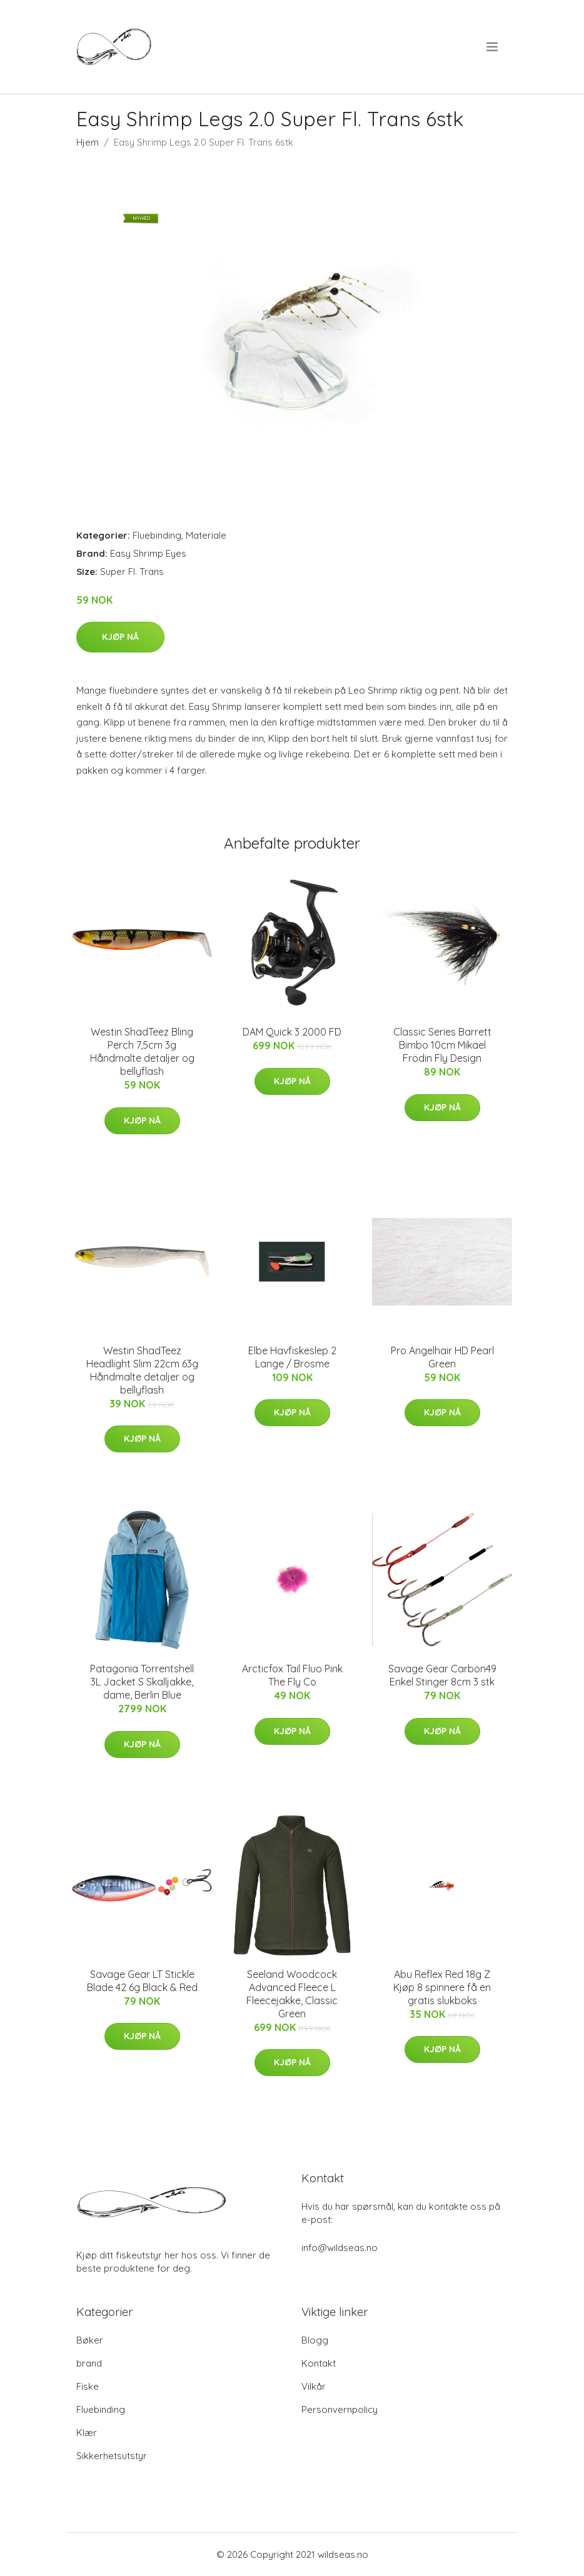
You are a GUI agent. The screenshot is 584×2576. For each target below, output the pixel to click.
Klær (86, 2433)
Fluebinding (157, 535)
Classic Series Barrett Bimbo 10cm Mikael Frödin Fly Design (442, 1045)
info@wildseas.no (339, 2248)
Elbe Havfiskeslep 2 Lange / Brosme (292, 1357)
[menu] (493, 46)
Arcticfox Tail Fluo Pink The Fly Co (292, 1675)
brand (89, 2363)
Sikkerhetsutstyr (111, 2456)
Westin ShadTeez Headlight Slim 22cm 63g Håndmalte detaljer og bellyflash (142, 1370)
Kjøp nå (120, 636)
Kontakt (318, 2363)
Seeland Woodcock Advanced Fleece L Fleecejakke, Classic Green (292, 1994)
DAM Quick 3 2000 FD (292, 1032)
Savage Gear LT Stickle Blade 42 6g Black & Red (142, 1981)
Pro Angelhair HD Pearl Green (442, 1357)
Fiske (87, 2386)
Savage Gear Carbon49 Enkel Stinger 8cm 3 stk (442, 1675)
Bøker (89, 2340)
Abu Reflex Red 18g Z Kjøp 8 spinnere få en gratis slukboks (442, 1987)
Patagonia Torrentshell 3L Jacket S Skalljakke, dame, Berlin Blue (142, 1681)
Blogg (314, 2340)
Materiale (206, 535)
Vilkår (313, 2386)
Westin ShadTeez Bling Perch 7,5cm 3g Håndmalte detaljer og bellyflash (142, 1051)
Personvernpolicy (339, 2409)
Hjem (87, 142)
